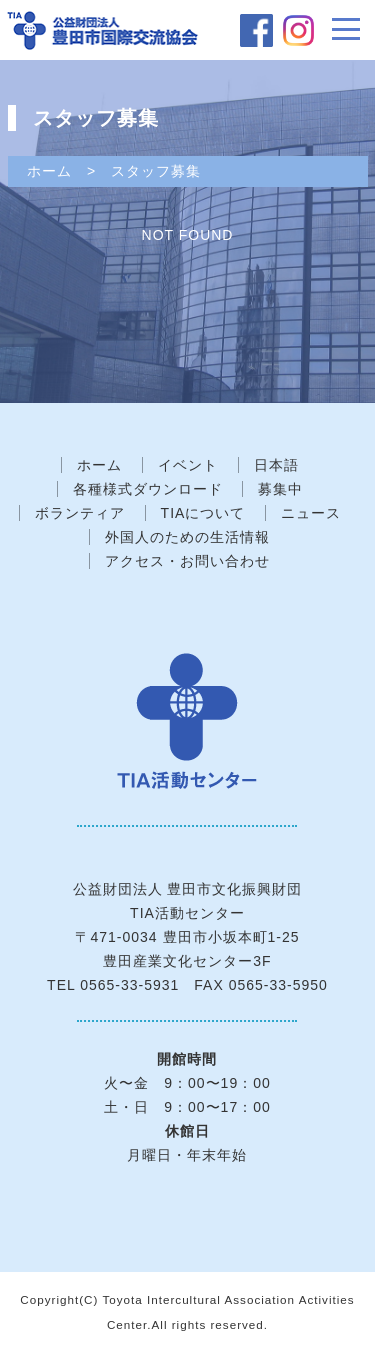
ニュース (311, 513)
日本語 (276, 465)
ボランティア (80, 513)
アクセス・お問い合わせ (187, 561)
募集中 (280, 489)
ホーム (49, 171)
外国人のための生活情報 (187, 537)
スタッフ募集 (156, 171)
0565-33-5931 (129, 985)
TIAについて (203, 513)
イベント (188, 465)
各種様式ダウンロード (148, 489)
